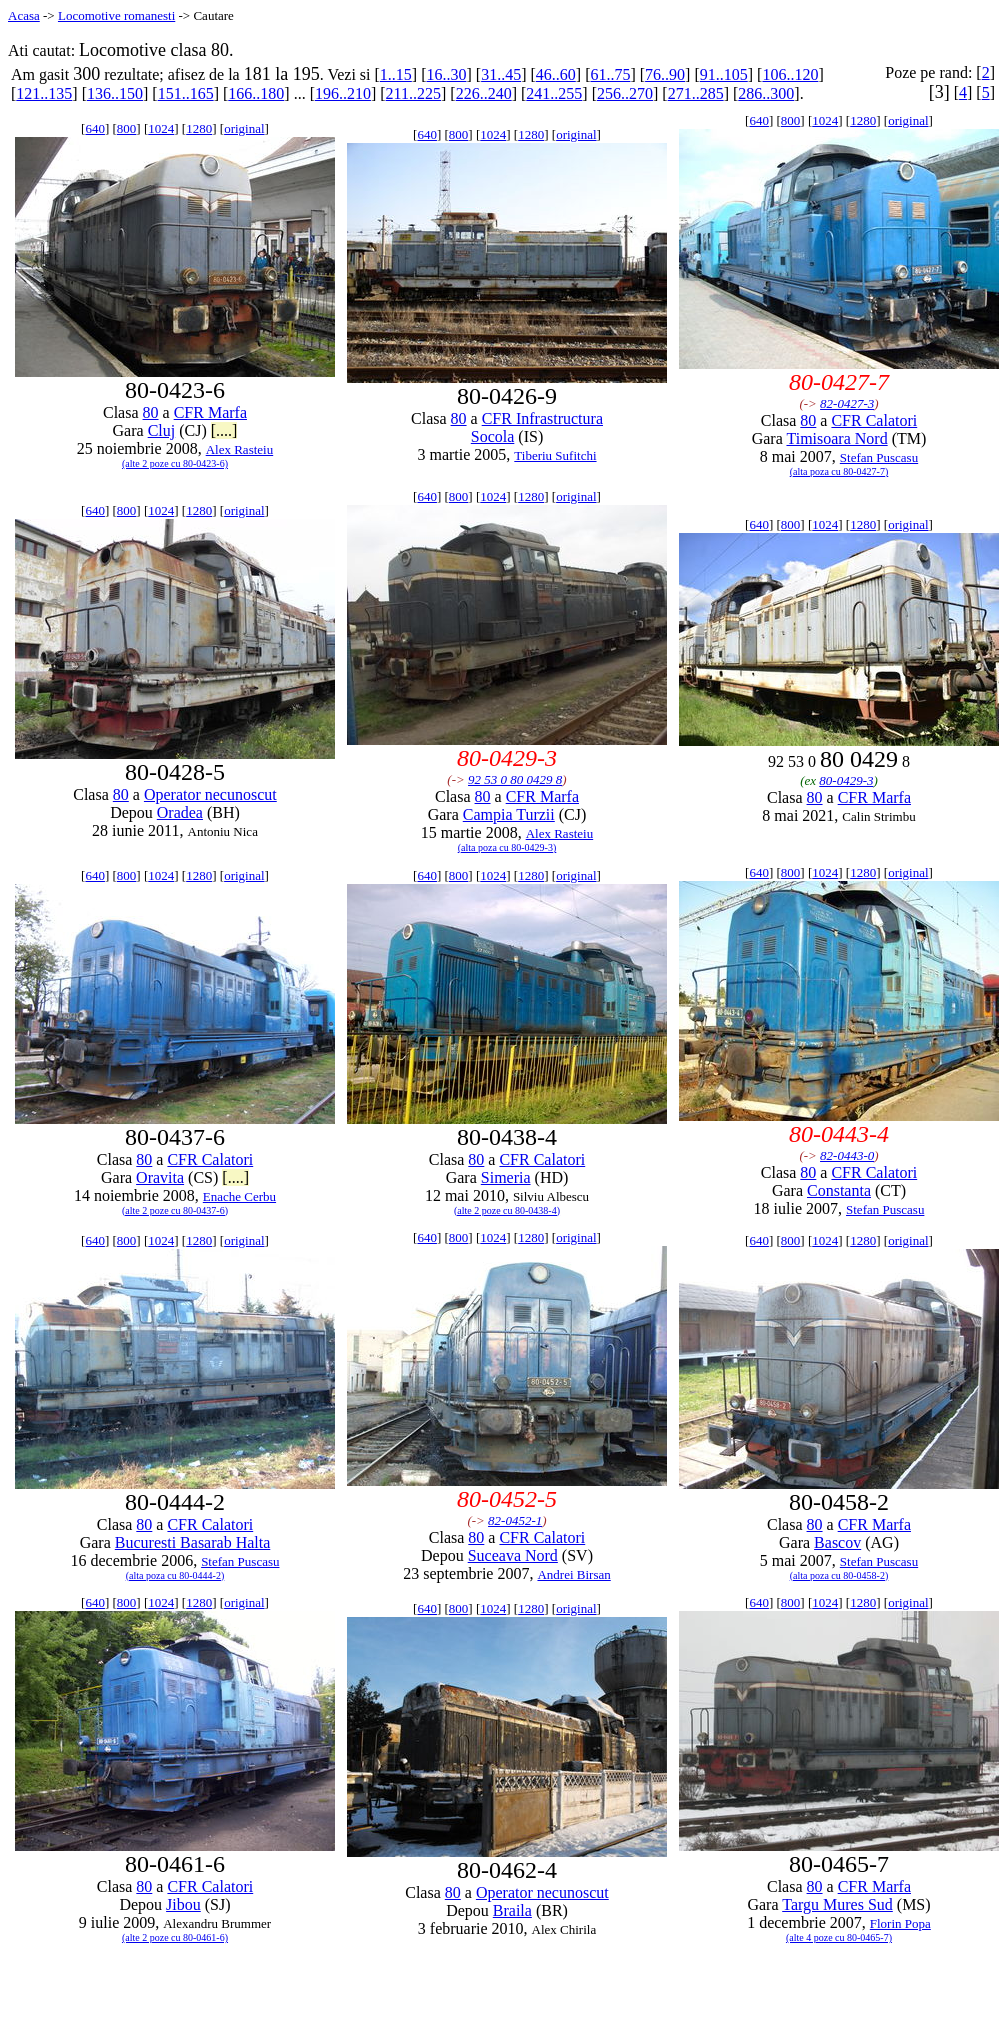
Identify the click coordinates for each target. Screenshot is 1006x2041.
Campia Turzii (509, 814)
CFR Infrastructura (542, 418)
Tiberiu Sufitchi (555, 455)
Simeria (506, 1177)
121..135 (44, 93)
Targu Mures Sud (837, 1904)
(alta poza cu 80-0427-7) (839, 471)
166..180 (256, 93)
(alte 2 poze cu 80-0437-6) (175, 1210)
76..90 (665, 74)
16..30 (446, 74)
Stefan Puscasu (879, 457)
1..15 (396, 74)
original (244, 128)
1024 (161, 128)
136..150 (115, 93)
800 (127, 128)
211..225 (413, 93)
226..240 (484, 93)
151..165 (186, 93)
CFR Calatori (874, 420)
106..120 (790, 74)
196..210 (343, 93)
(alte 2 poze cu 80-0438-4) (507, 1210)
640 (95, 128)
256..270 (625, 93)
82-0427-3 (847, 403)
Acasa (24, 15)
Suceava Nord (513, 1555)
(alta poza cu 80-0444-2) (175, 1575)
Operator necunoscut (210, 794)
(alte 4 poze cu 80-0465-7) (839, 1937)
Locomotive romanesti (116, 15)
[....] (224, 430)
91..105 (724, 74)
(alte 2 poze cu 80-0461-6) (175, 1937)
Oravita (160, 1177)
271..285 (696, 93)
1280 (199, 128)
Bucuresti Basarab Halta (193, 1542)
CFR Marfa (210, 412)
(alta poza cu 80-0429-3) (507, 847)
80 (151, 412)
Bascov (837, 1542)
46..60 (556, 74)
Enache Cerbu (239, 1196)
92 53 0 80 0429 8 (515, 779)
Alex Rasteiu (240, 449)
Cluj (162, 430)
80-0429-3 (846, 780)
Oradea (180, 812)
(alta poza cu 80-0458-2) (839, 1575)
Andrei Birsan (573, 1574)
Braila (512, 1910)
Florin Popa (900, 1923)
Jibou (183, 1904)
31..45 (501, 74)
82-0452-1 (515, 1520)
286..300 (766, 93)
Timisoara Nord (836, 438)
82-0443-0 (847, 1155)
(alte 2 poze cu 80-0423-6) (175, 463)
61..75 (610, 74)
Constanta (839, 1190)
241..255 (554, 93)
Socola (493, 436)
